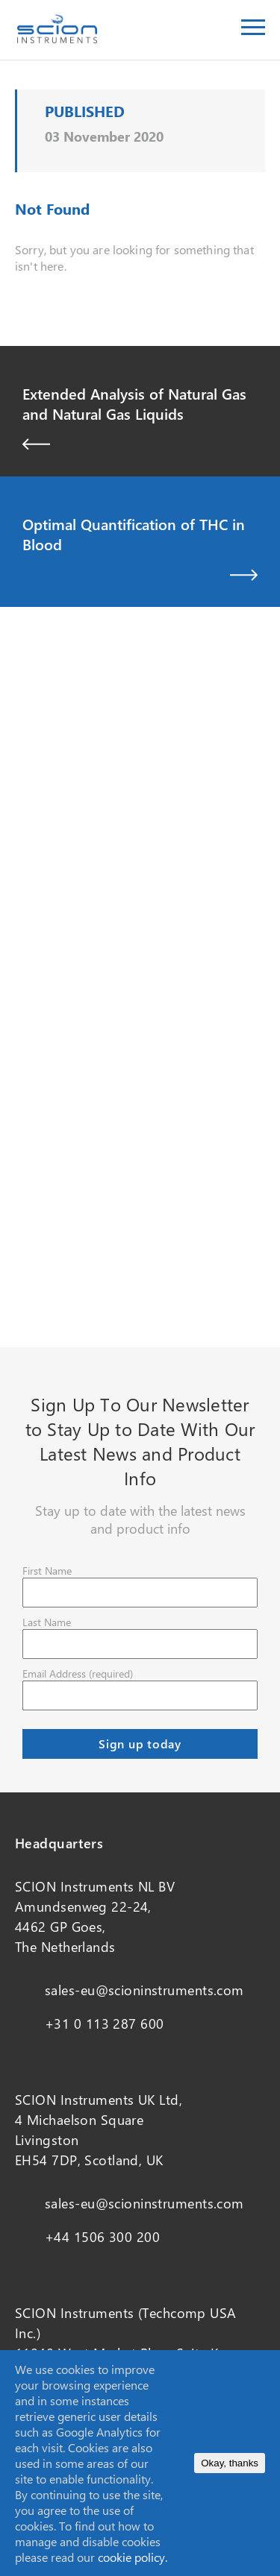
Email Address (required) (77, 1673)
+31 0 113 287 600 (104, 2023)
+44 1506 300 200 (102, 2237)
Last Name (46, 1622)
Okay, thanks (229, 2463)
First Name (47, 1570)
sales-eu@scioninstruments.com (144, 1990)
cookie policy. (132, 2557)
